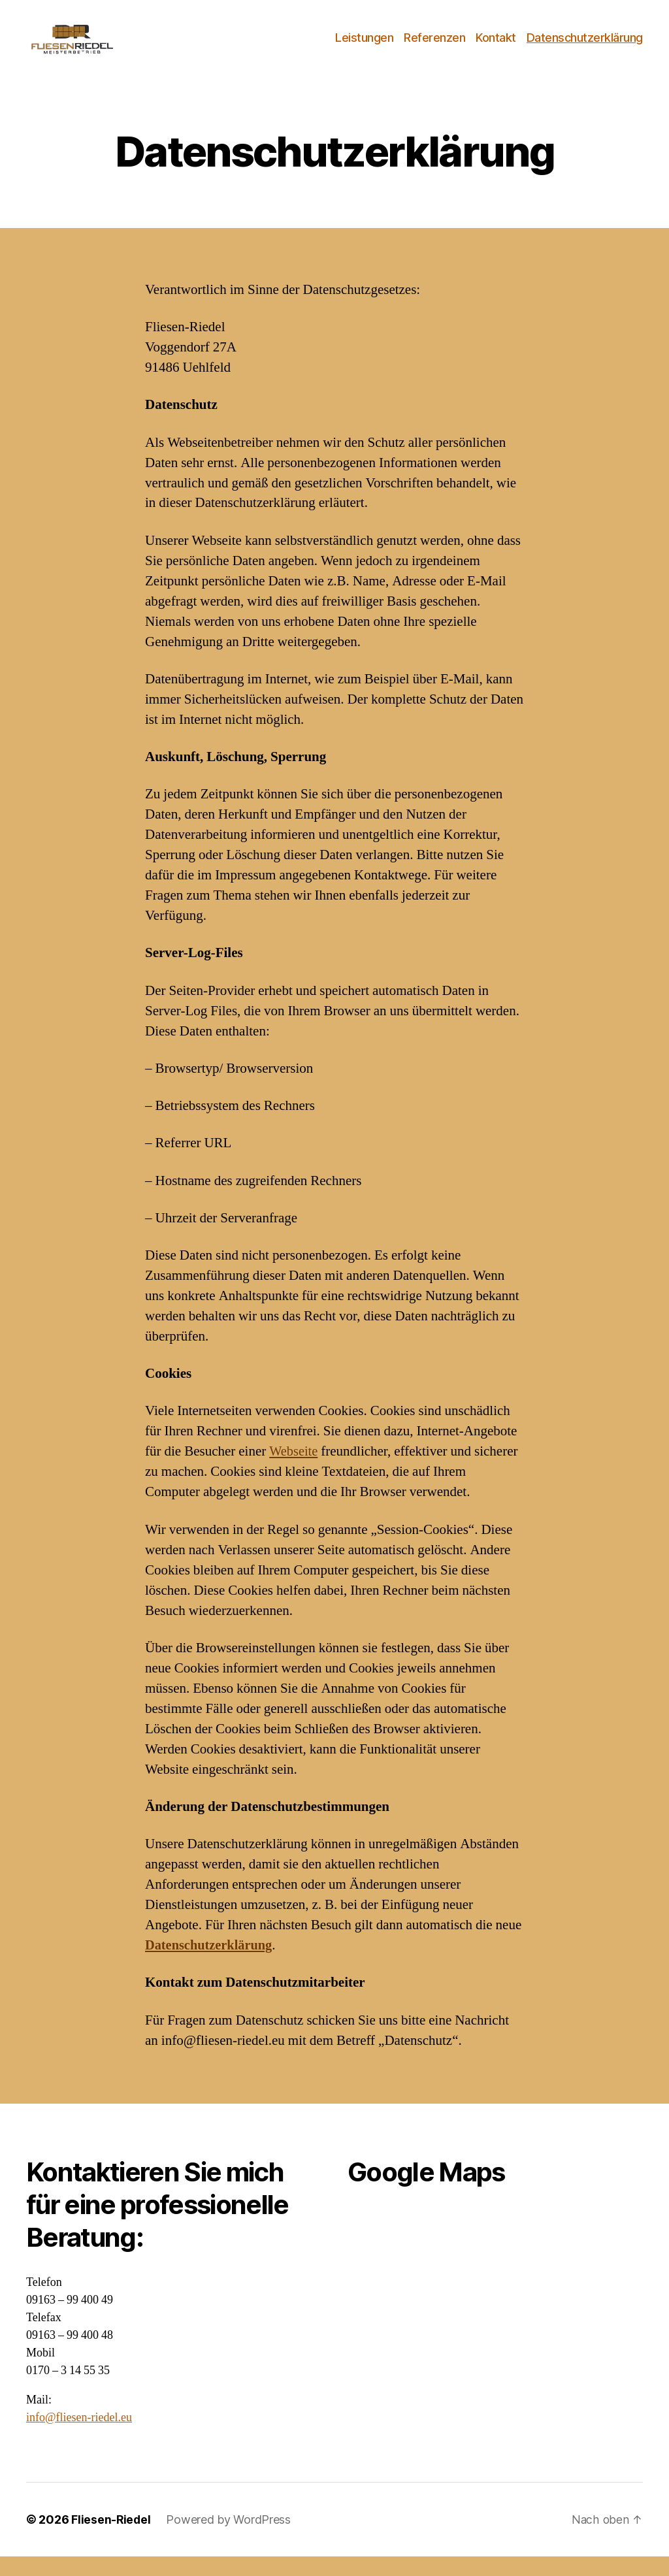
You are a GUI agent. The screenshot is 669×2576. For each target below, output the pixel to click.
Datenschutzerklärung (585, 47)
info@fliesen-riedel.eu (79, 2437)
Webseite (294, 1471)
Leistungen (364, 47)
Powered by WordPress (229, 2539)
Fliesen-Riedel (111, 2539)
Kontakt (496, 47)
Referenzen (434, 47)
